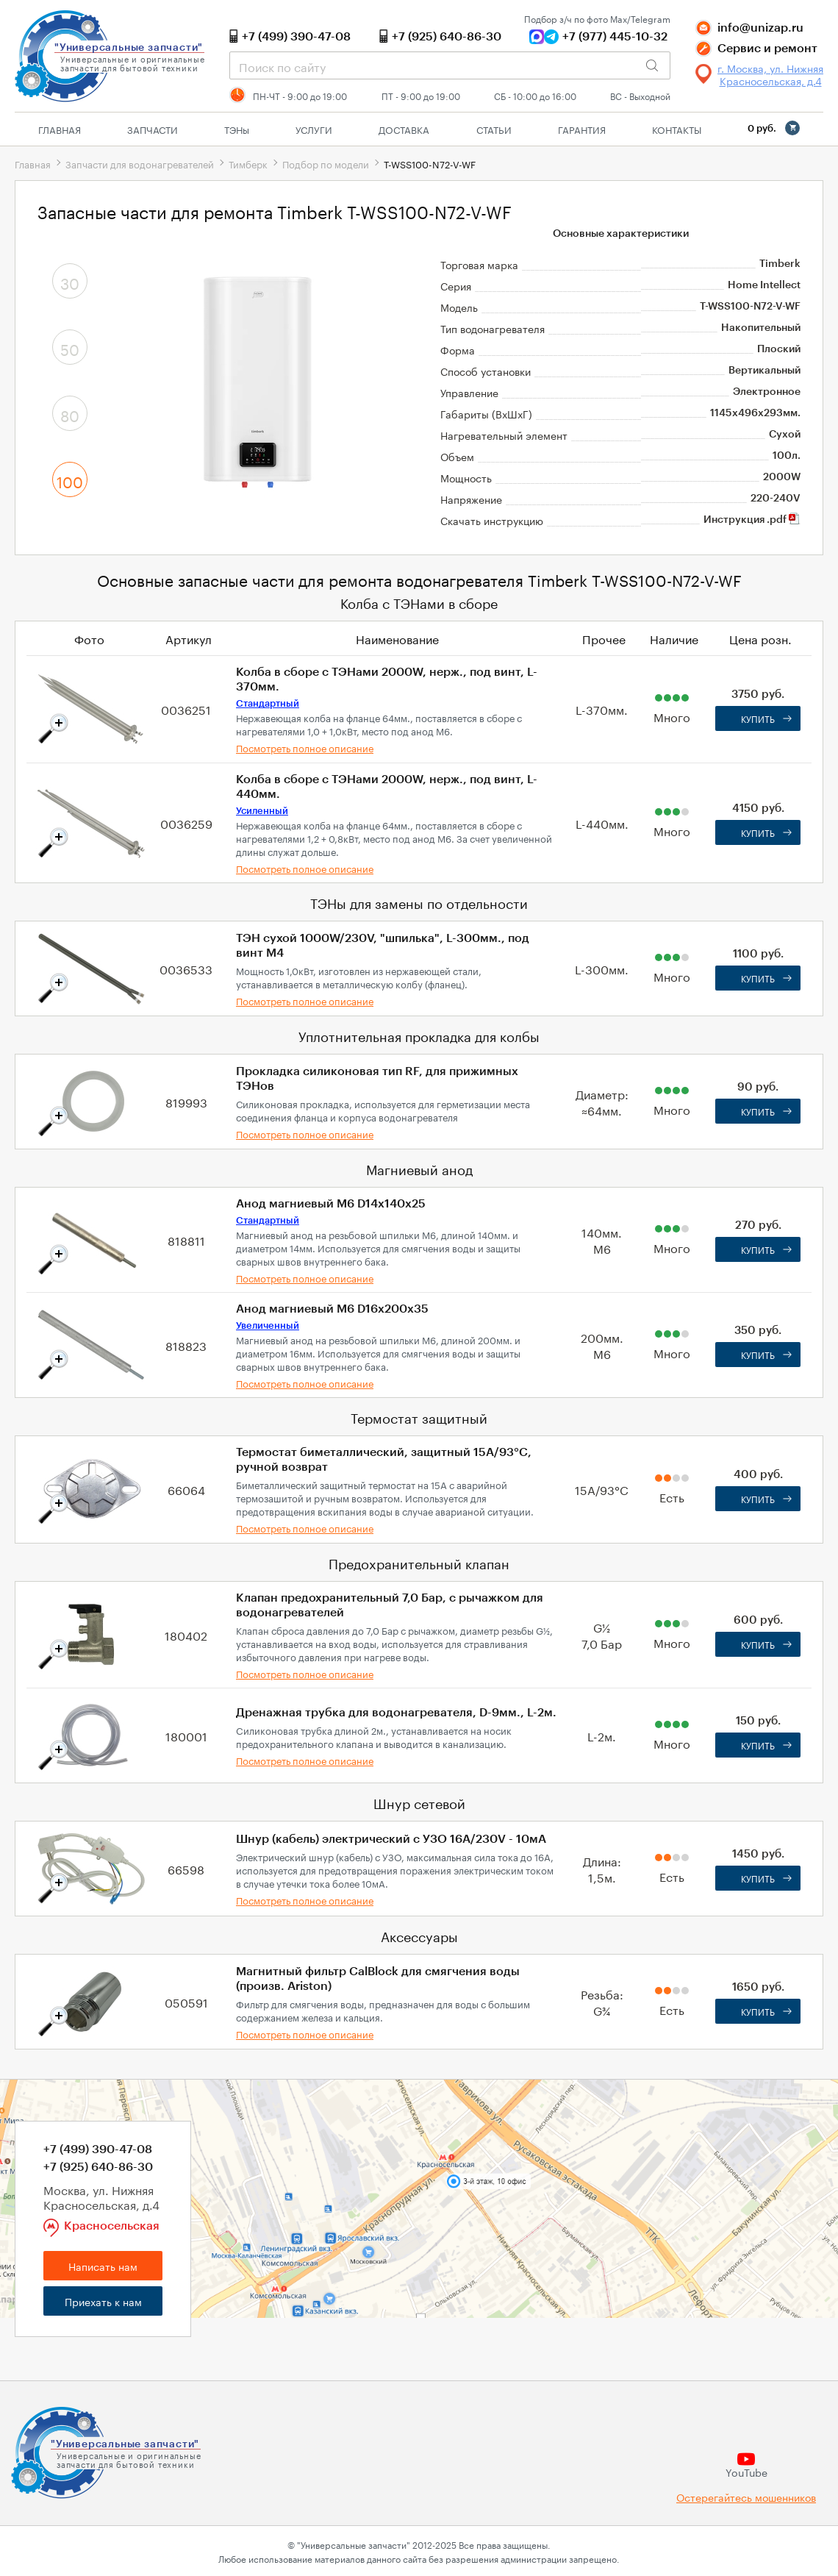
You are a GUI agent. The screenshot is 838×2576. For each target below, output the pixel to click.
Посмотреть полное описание (304, 747)
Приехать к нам (103, 2301)
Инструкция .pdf (752, 520)
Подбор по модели (325, 163)
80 (69, 414)
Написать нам (102, 2266)
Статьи (494, 128)
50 (69, 348)
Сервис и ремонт (767, 48)
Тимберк (248, 163)
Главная (59, 128)
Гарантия (582, 128)
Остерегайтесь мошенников (746, 2497)
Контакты (676, 128)
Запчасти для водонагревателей (139, 163)
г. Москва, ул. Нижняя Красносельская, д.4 (770, 74)
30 (69, 281)
